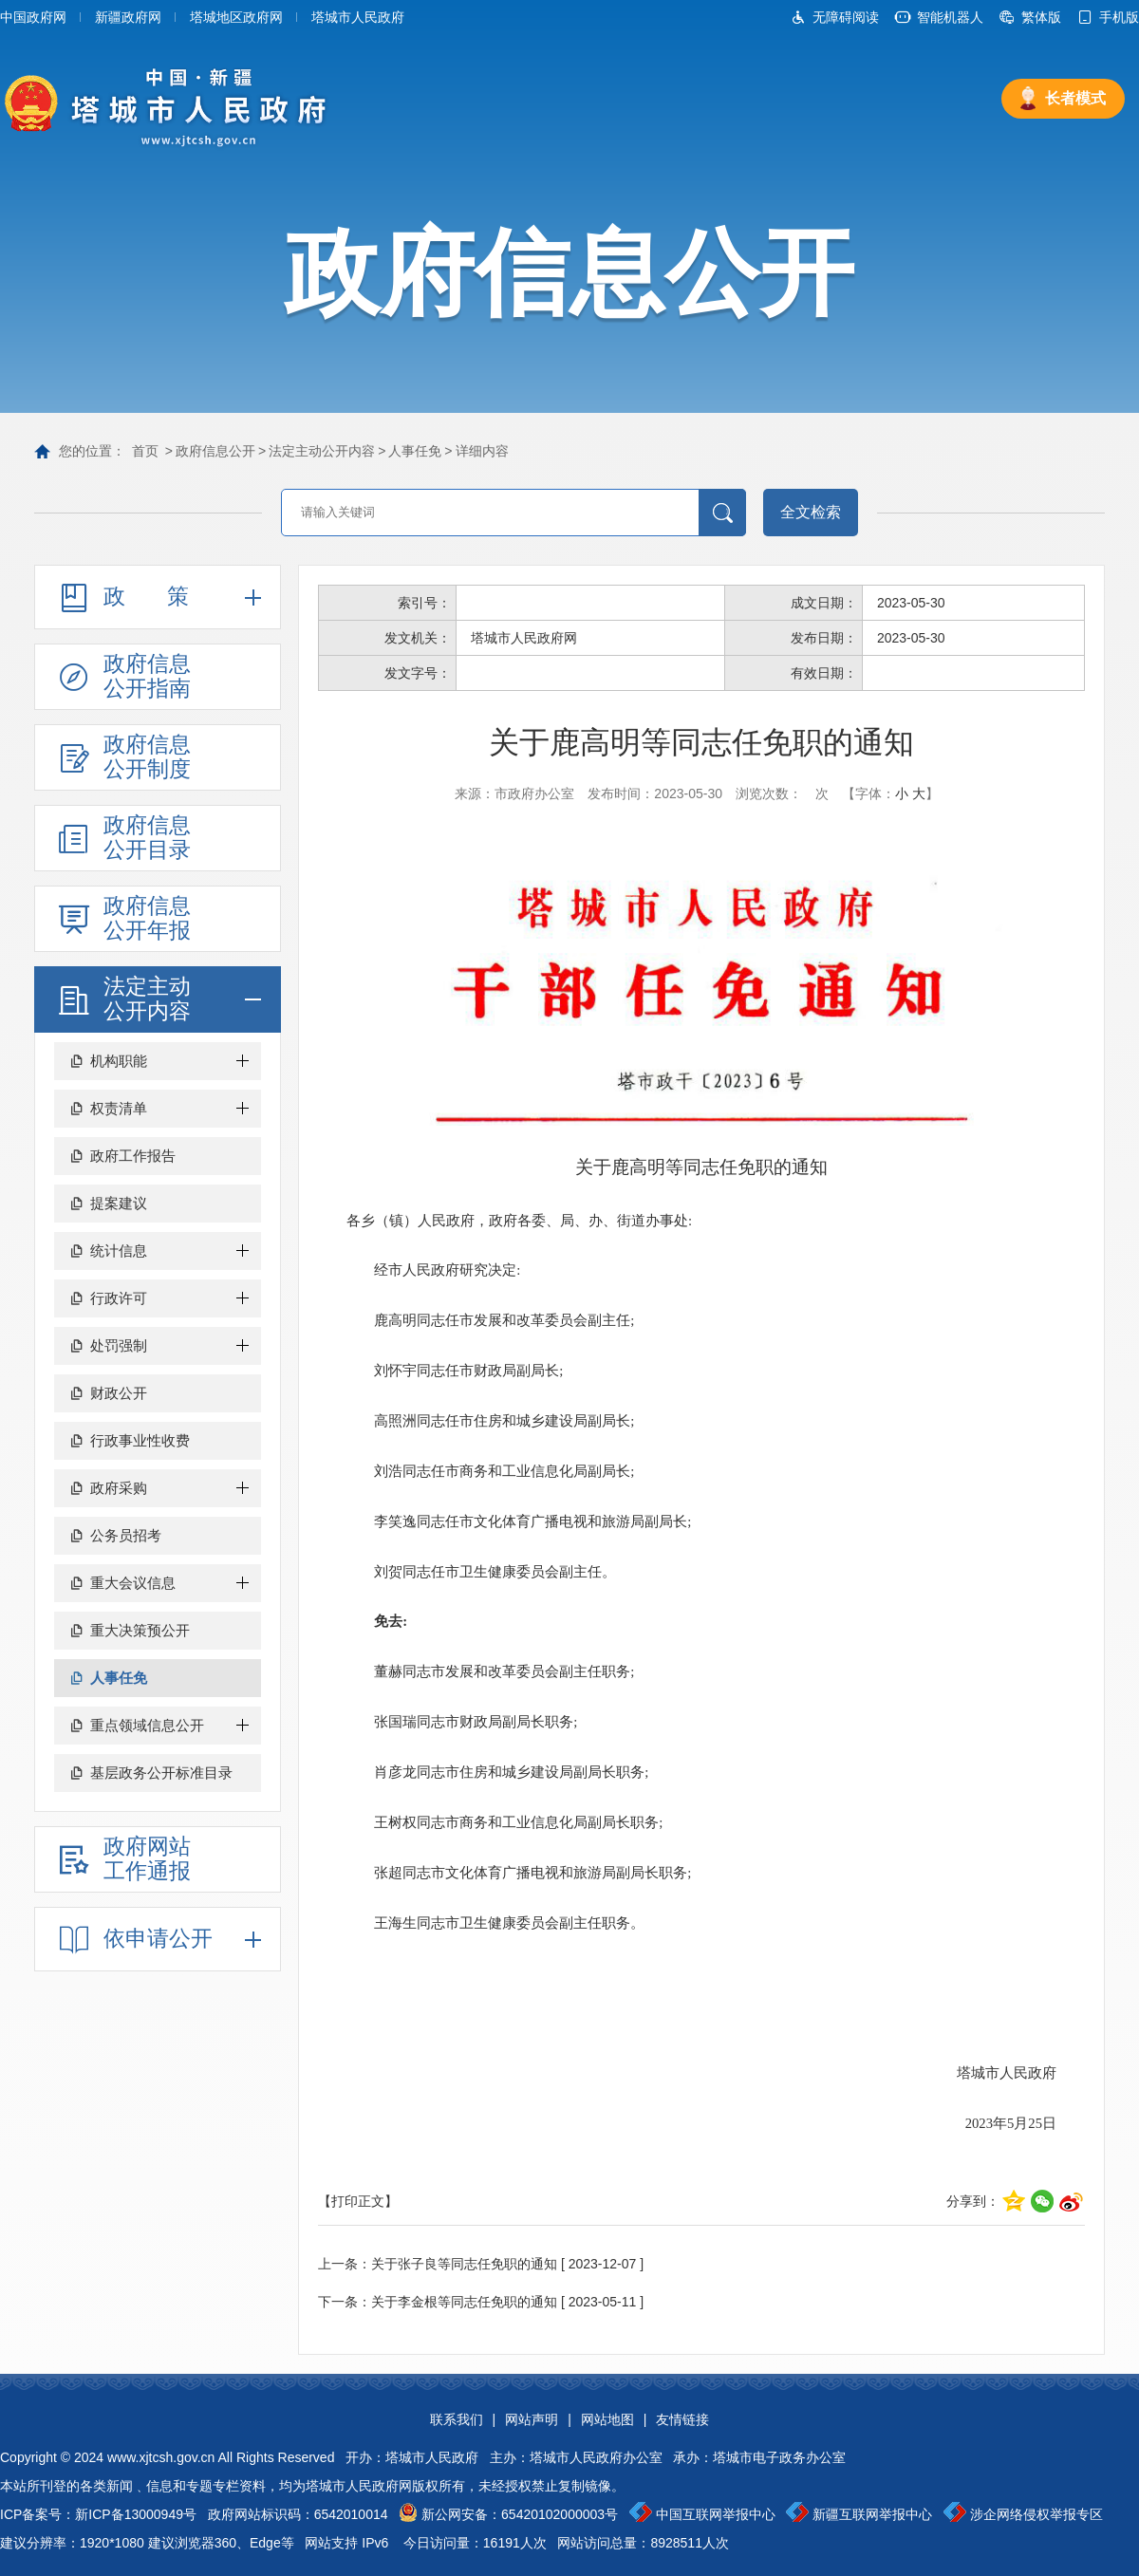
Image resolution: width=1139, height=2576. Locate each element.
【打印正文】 (358, 2201)
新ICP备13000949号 (135, 2514)
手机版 (1119, 17)
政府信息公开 (215, 450)
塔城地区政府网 (236, 17)
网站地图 (607, 2419)
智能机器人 (950, 17)
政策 (167, 596)
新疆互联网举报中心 (872, 2514)
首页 (145, 450)
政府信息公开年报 (147, 918)
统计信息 (118, 1250)
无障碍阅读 (845, 17)
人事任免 (414, 450)
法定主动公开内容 (322, 450)
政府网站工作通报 (147, 1858)
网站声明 (531, 2419)
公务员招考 (125, 1535)
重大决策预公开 (140, 1630)
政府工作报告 (133, 1156)
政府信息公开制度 (147, 756)
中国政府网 (33, 17)
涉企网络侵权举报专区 (1036, 2514)
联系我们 (456, 2419)
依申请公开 (158, 1938)
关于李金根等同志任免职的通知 (464, 2301)
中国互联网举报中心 (715, 2514)
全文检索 (810, 512)
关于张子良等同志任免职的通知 (464, 2263)
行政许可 (118, 1298)
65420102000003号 (559, 2514)
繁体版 (1041, 17)
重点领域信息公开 (147, 1725)
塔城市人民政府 (357, 17)
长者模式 (1075, 98)
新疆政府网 (128, 17)
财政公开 (118, 1393)
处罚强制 (118, 1345)
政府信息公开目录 (147, 837)
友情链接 (682, 2419)
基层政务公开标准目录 (161, 1772)
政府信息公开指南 (147, 675)
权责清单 (118, 1108)
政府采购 (118, 1488)
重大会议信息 (133, 1583)
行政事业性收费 (140, 1440)
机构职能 (118, 1061)
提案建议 (118, 1203)
